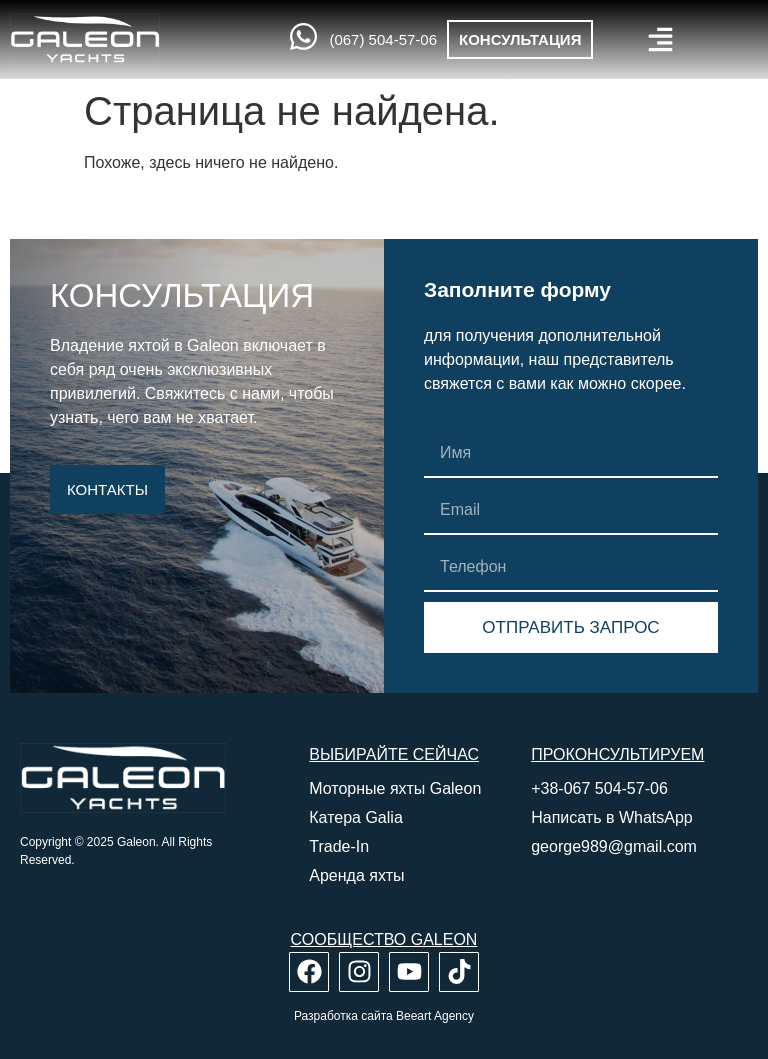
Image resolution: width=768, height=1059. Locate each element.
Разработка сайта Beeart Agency (384, 1016)
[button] (660, 39)
